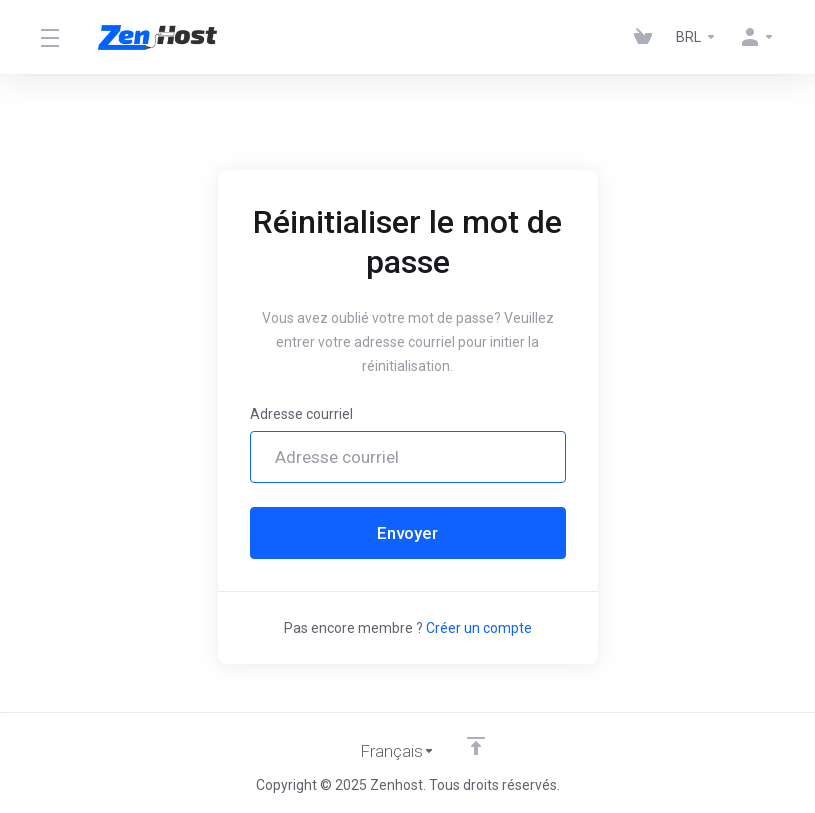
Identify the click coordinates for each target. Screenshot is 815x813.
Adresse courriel (301, 414)
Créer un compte (479, 628)
